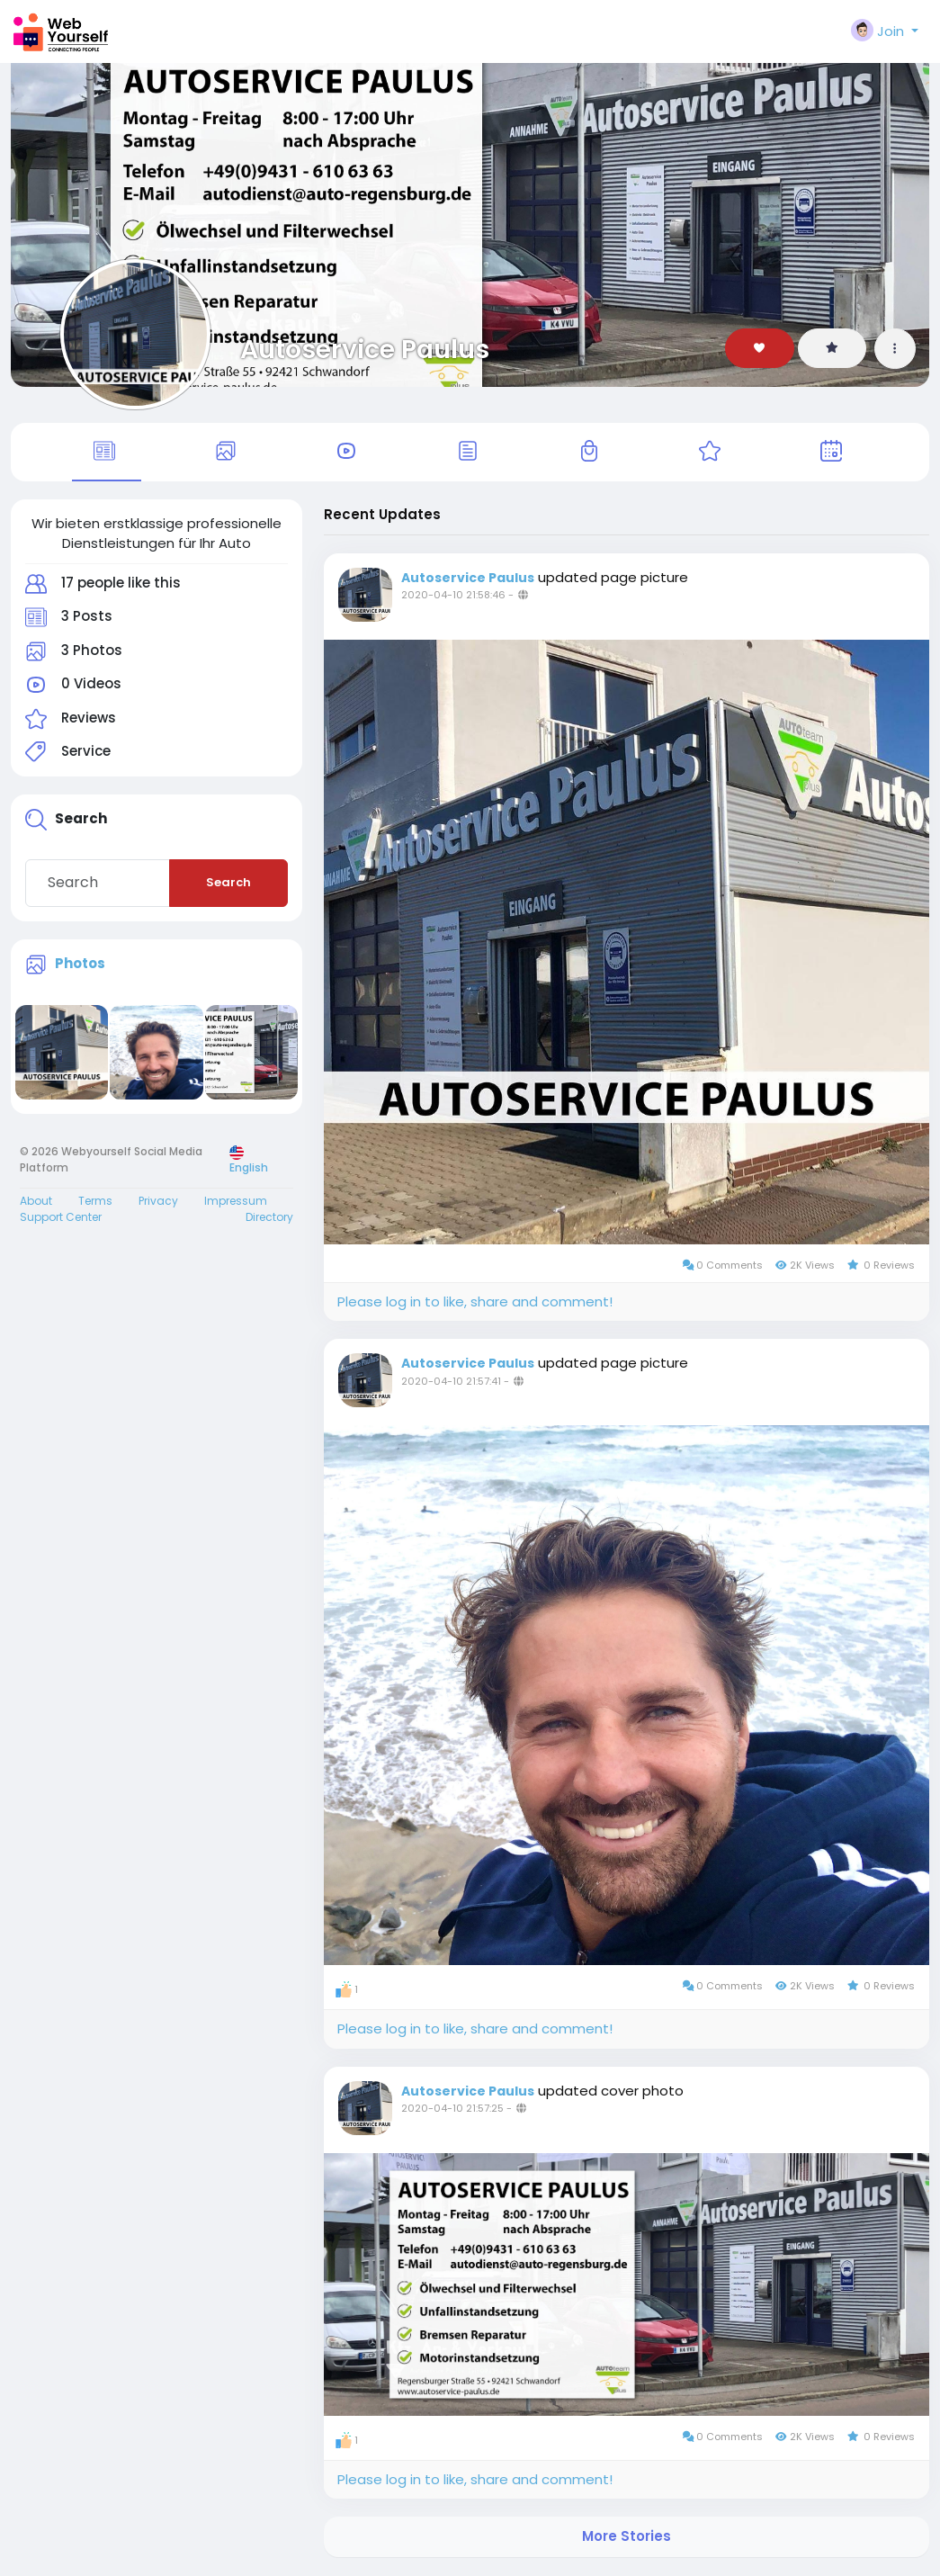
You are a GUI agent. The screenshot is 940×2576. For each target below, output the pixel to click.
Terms (95, 1202)
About (36, 1202)
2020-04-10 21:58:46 (453, 596)
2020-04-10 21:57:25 (452, 2109)
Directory (269, 1218)
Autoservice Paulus (364, 349)
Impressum (235, 1202)
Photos (80, 964)
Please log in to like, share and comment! (475, 1302)
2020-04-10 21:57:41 (451, 1382)
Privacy (158, 1202)
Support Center (61, 1218)
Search (228, 884)
